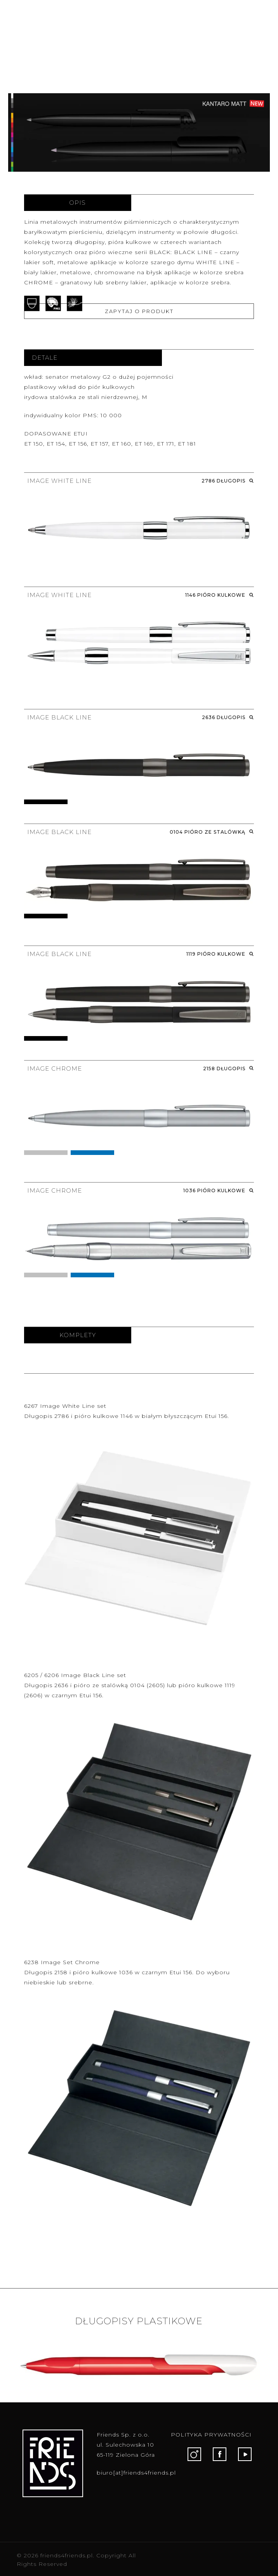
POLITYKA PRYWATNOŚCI (211, 2434)
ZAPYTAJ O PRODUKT (139, 311)
